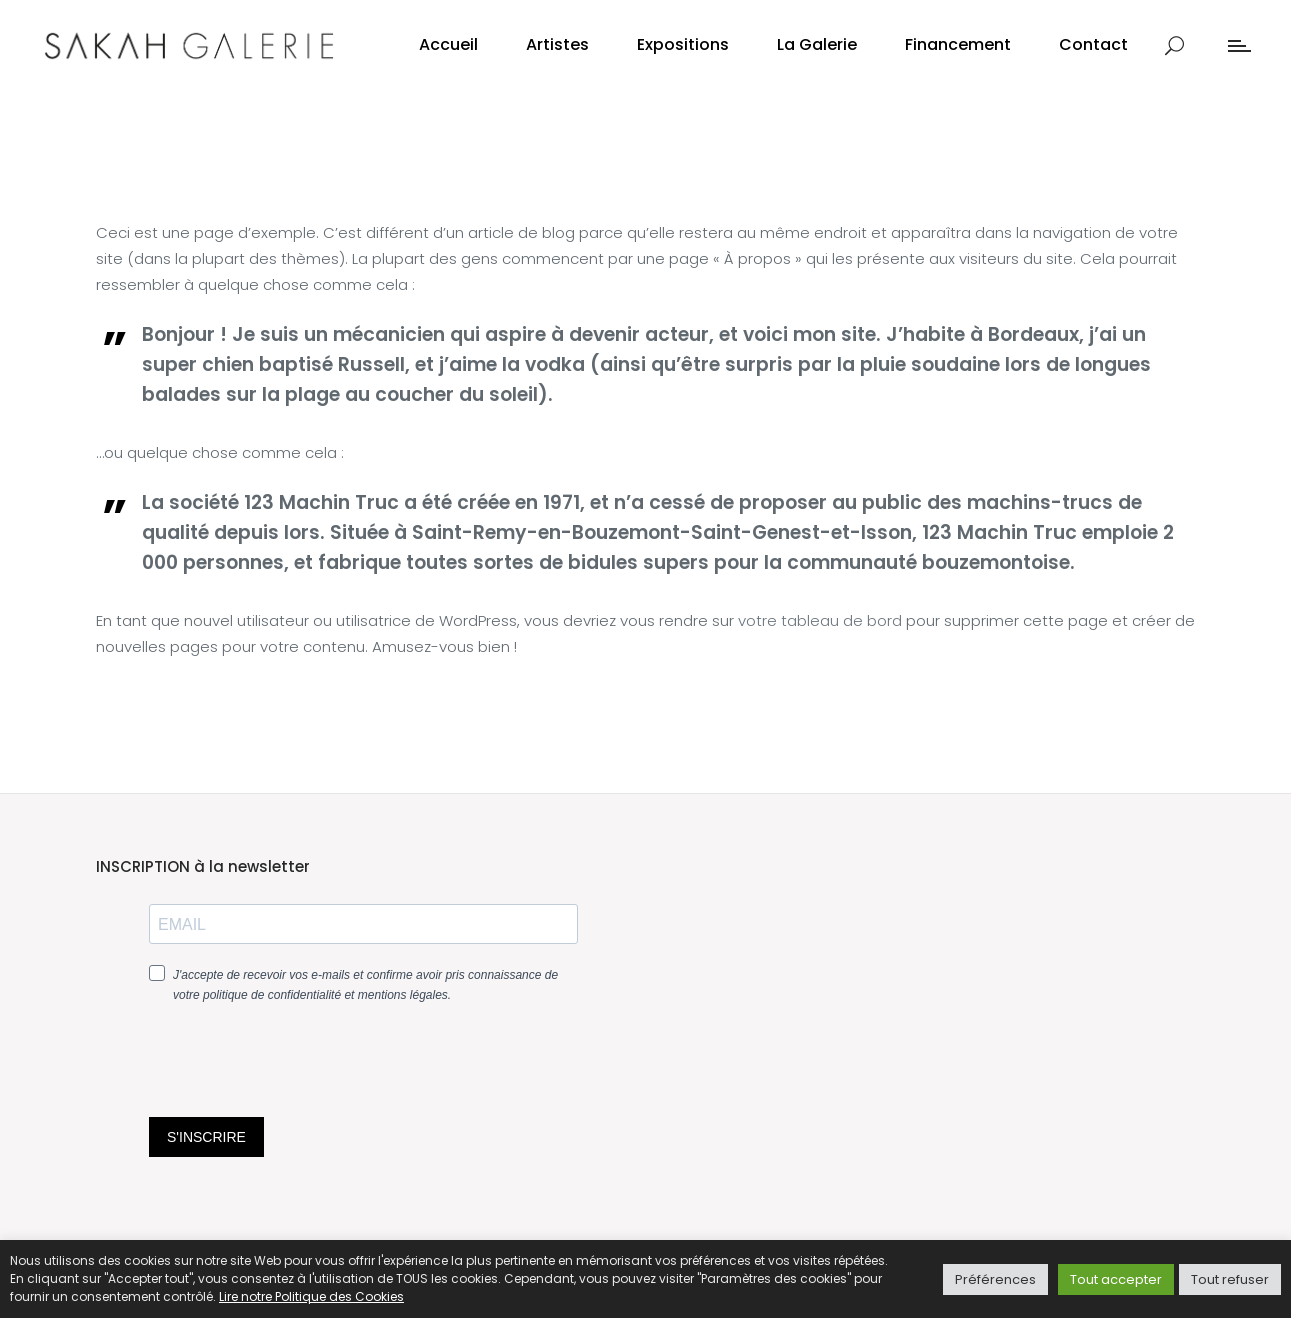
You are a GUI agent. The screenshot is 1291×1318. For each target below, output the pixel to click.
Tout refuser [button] (1230, 1279)
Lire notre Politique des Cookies (311, 1296)
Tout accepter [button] (1116, 1279)
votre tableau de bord (820, 620)
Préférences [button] (995, 1279)
